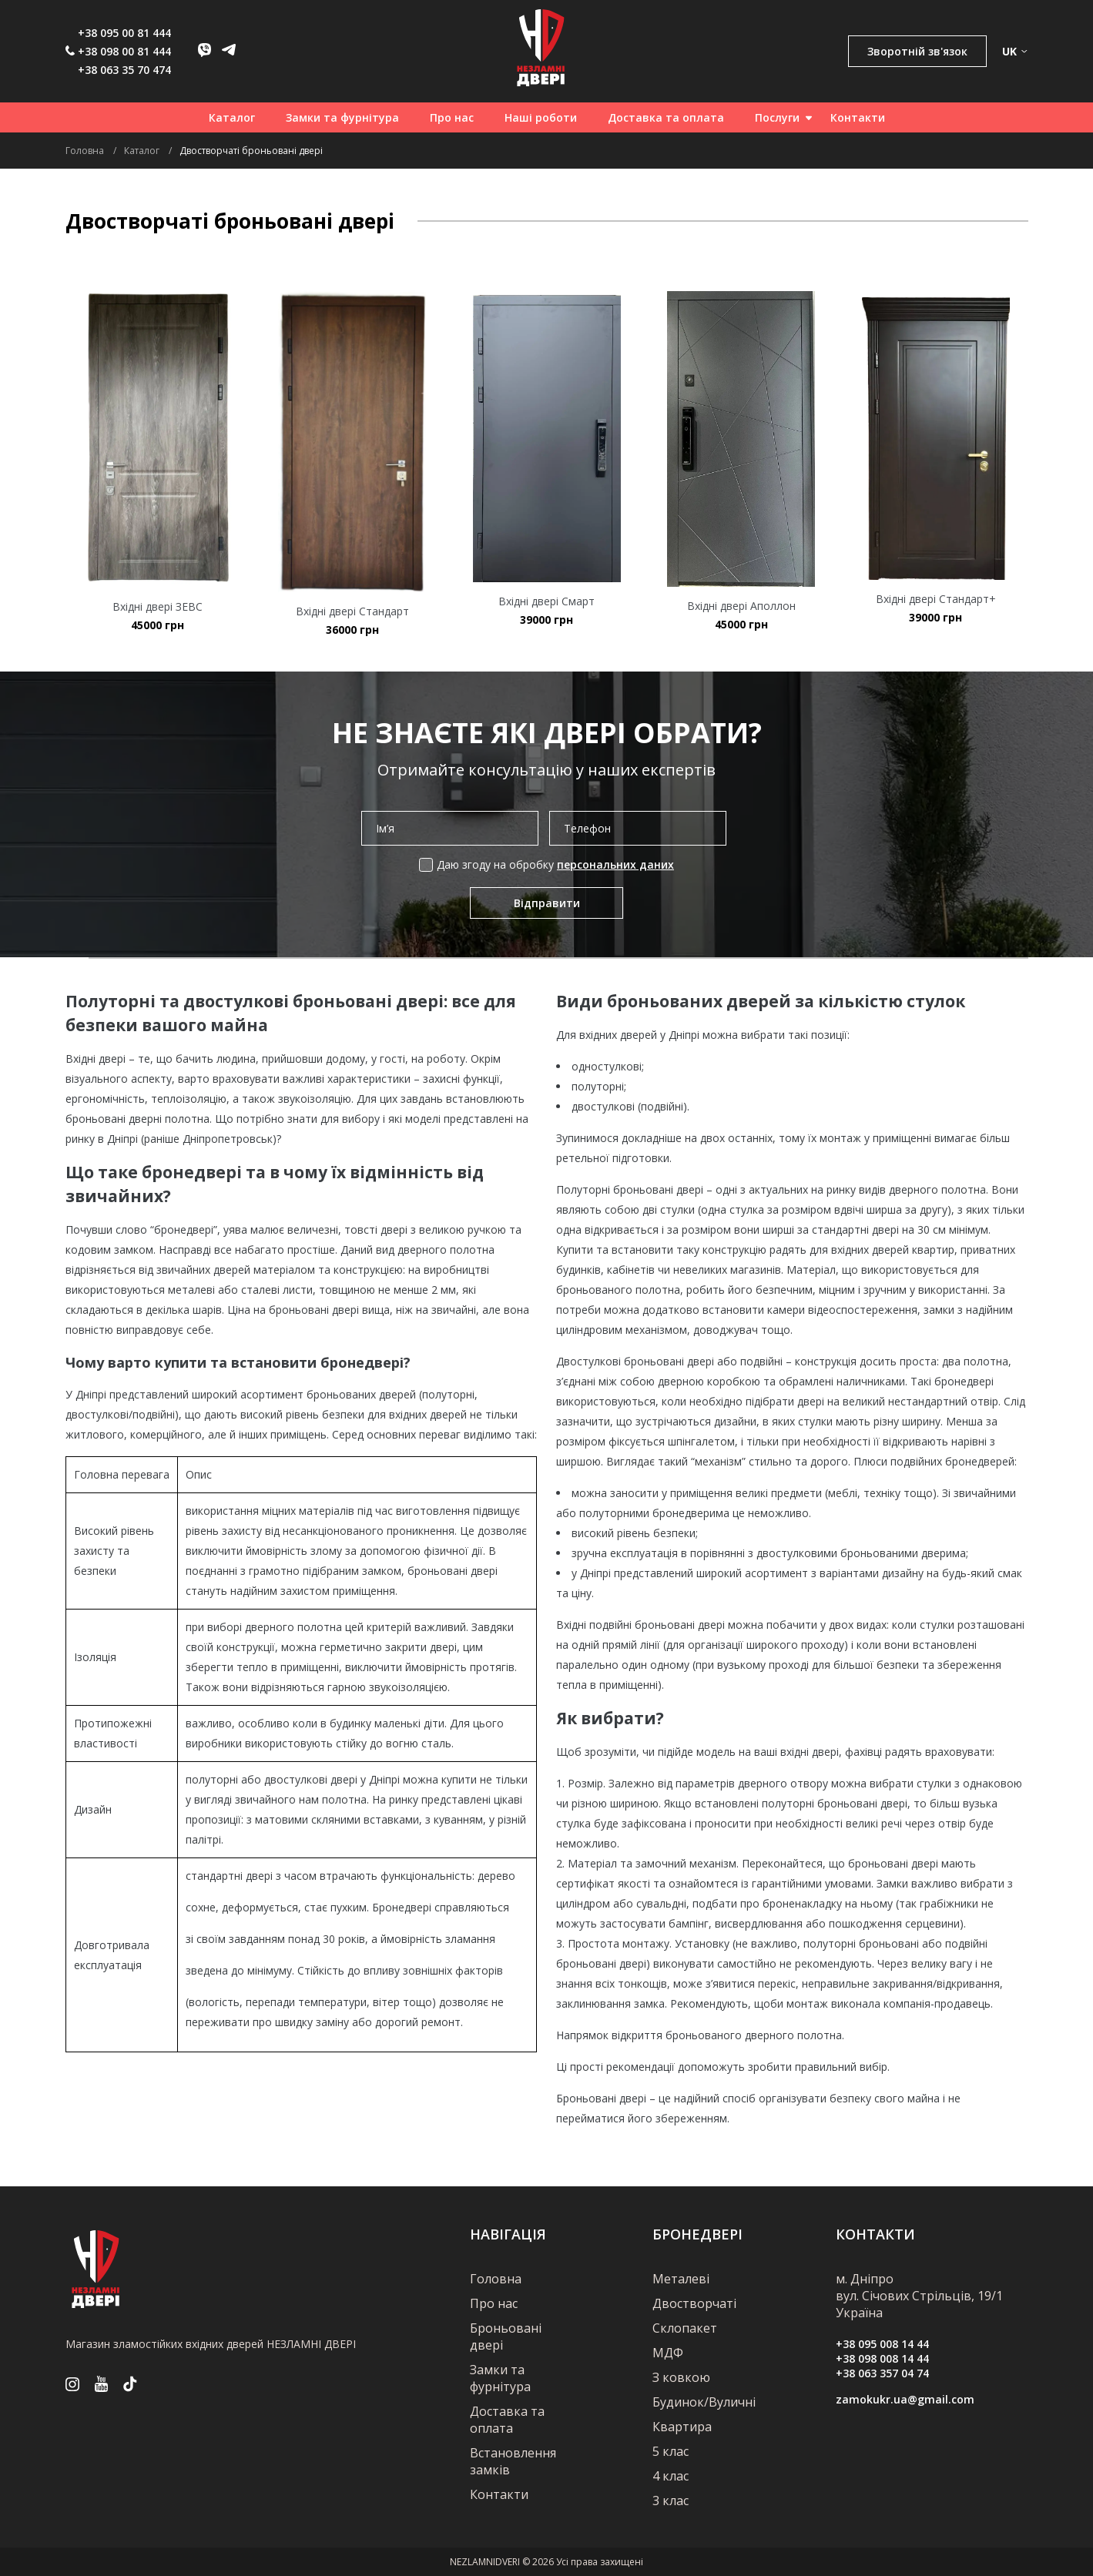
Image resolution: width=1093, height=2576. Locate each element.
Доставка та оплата (666, 117)
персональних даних (615, 864)
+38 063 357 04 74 (882, 2373)
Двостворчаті (694, 2303)
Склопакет (684, 2328)
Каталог (232, 117)
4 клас (670, 2475)
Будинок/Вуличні (704, 2401)
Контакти (857, 117)
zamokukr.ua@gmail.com (905, 2399)
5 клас (670, 2451)
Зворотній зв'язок (917, 51)
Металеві (680, 2278)
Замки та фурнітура (342, 117)
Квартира (682, 2426)
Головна (495, 2278)
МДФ (667, 2352)
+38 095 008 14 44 (882, 2343)
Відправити (547, 903)
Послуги (777, 117)
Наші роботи (541, 117)
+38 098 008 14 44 (882, 2358)
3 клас (670, 2500)
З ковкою (681, 2377)
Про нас (452, 117)
